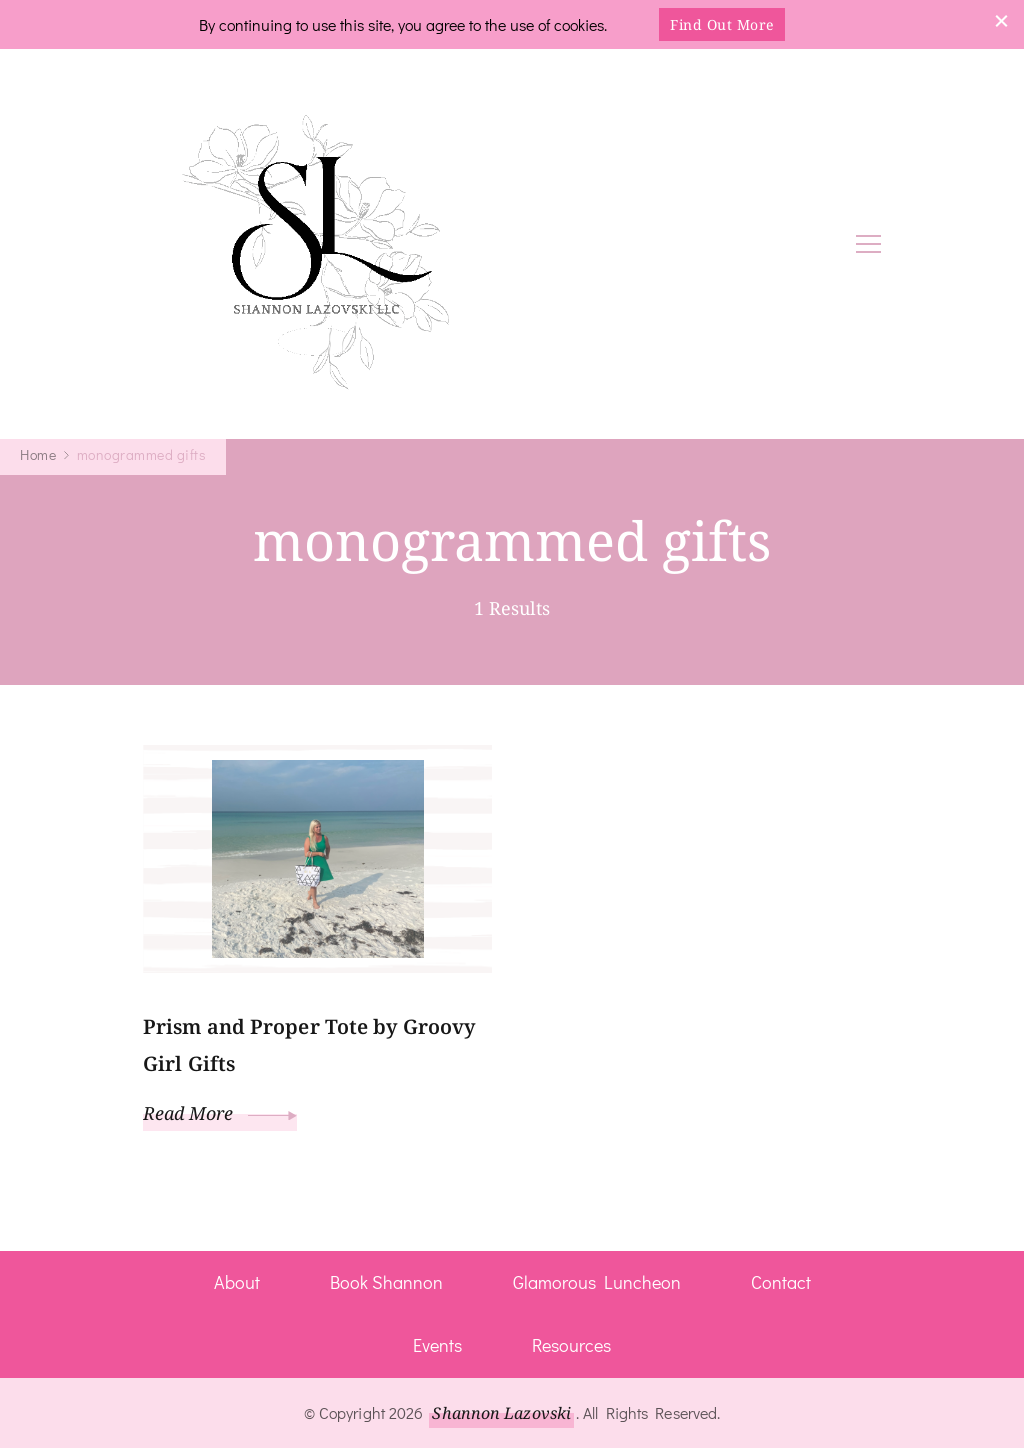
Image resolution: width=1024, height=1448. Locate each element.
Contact (781, 1282)
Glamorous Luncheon (597, 1282)
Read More (220, 1113)
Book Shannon (386, 1282)
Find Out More (722, 24)
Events (437, 1345)
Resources (571, 1345)
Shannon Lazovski (501, 1413)
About (237, 1282)
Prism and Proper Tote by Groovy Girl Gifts (309, 1045)
